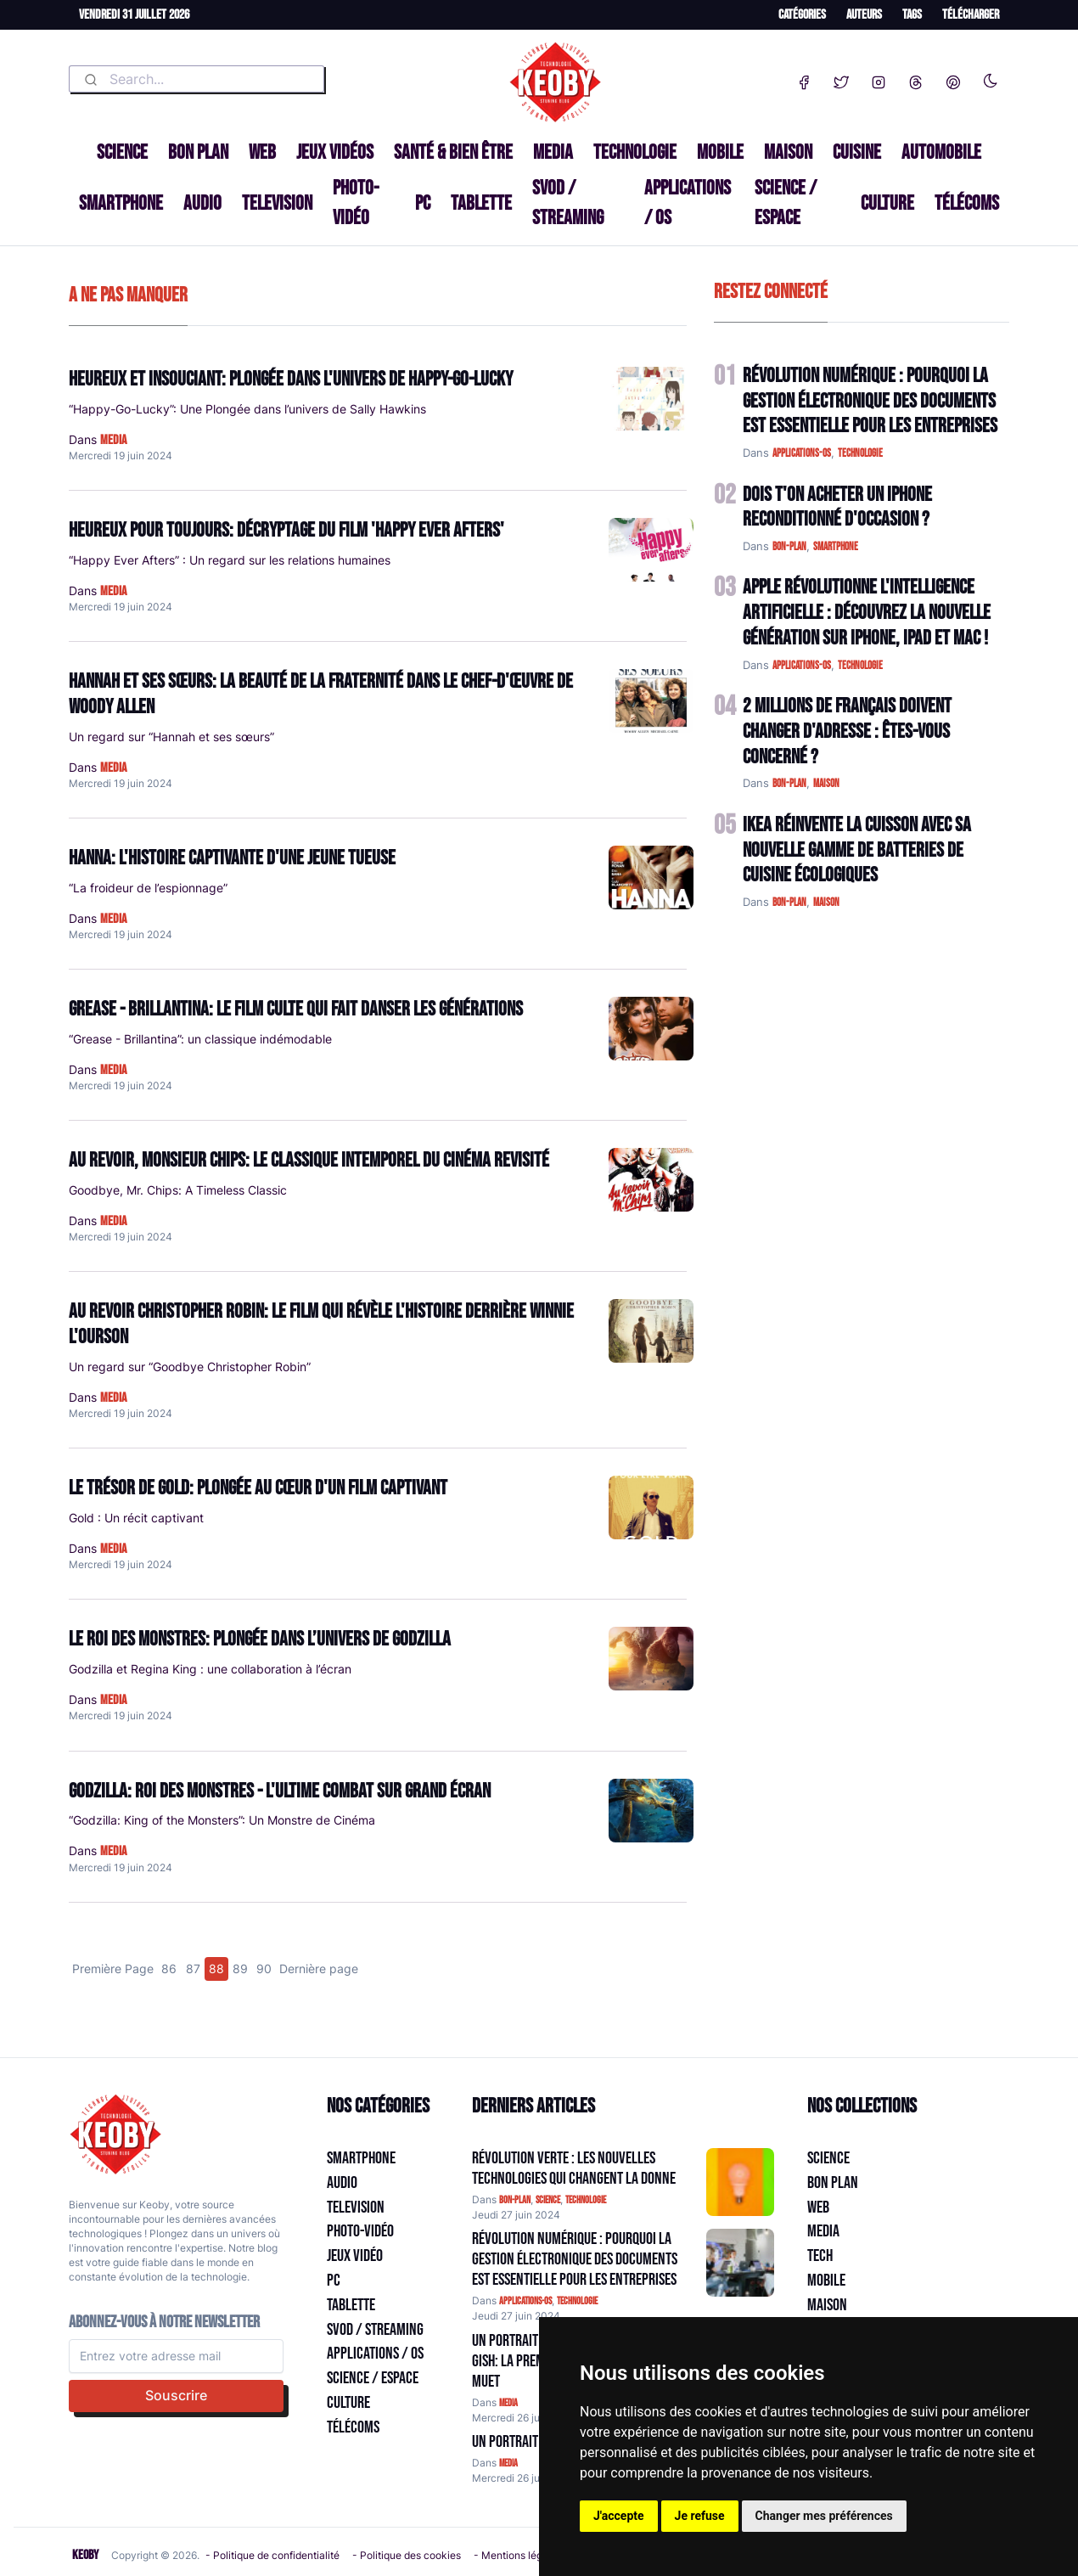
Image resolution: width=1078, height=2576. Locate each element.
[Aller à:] (740, 2182)
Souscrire (176, 2395)
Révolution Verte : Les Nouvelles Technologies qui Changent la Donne (574, 2168)
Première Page (113, 1968)
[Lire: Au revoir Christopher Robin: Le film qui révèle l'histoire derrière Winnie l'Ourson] (651, 1331)
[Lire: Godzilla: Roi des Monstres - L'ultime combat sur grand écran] (651, 1810)
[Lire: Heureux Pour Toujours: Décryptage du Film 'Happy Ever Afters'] (651, 550)
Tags (912, 15)
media (113, 440)
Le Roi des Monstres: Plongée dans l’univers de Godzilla (260, 1639)
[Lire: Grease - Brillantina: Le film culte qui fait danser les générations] (651, 1028)
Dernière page (318, 1968)
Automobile (941, 152)
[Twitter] (841, 79)
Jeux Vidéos (334, 152)
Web (262, 152)
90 (264, 1968)
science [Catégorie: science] (548, 2200)
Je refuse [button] (700, 2516)
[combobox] (196, 79)
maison (826, 783)
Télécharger (970, 15)
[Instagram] (878, 79)
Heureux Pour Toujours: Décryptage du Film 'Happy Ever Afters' (286, 530)
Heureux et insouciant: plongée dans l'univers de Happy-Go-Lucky (291, 379)
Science (122, 152)
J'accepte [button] (618, 2516)
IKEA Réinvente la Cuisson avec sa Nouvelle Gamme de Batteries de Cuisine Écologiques (857, 850)
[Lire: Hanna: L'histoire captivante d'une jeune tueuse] (651, 877)
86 (169, 1968)
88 (216, 1968)
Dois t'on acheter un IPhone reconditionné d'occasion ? (837, 507)
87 (193, 1968)
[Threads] (916, 79)
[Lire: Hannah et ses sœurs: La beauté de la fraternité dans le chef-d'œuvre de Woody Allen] (651, 701)
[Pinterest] (953, 79)
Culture (887, 203)
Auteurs (864, 15)
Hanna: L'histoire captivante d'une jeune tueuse (232, 858)
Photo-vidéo (356, 202)
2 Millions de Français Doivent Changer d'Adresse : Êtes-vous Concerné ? (847, 731)
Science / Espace (786, 202)
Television (277, 203)
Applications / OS (687, 202)
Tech (820, 2256)
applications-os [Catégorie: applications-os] (525, 2301)
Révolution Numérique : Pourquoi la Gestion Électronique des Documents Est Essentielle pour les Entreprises (870, 401)
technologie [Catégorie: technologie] (585, 2200)
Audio (202, 203)
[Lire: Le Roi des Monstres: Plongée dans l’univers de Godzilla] (651, 1658)
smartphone (835, 547)
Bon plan (198, 152)
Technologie (635, 152)
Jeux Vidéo (355, 2256)
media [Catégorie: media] (508, 2403)
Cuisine (857, 152)
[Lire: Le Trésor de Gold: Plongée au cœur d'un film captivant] (651, 1507)
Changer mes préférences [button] (824, 2516)
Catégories (802, 15)
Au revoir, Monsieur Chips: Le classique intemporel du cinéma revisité (309, 1160)
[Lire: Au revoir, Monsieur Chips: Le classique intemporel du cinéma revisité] (651, 1180)
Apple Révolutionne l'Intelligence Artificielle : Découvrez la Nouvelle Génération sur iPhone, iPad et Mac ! (867, 612)
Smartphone (121, 203)
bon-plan (789, 547)
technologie (860, 453)
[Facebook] (804, 79)
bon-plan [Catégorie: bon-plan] (515, 2200)
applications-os (801, 453)
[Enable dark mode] (990, 77)
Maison (788, 152)
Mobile (720, 152)
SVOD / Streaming (568, 202)
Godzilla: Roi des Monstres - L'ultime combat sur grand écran (280, 1791)
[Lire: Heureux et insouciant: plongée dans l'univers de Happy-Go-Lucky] (651, 398)
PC (422, 203)
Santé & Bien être (453, 152)
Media (553, 152)
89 (240, 1968)
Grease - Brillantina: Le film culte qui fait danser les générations (296, 1009)
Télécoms (967, 203)
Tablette (481, 203)
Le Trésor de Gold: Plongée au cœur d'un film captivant (258, 1488)
